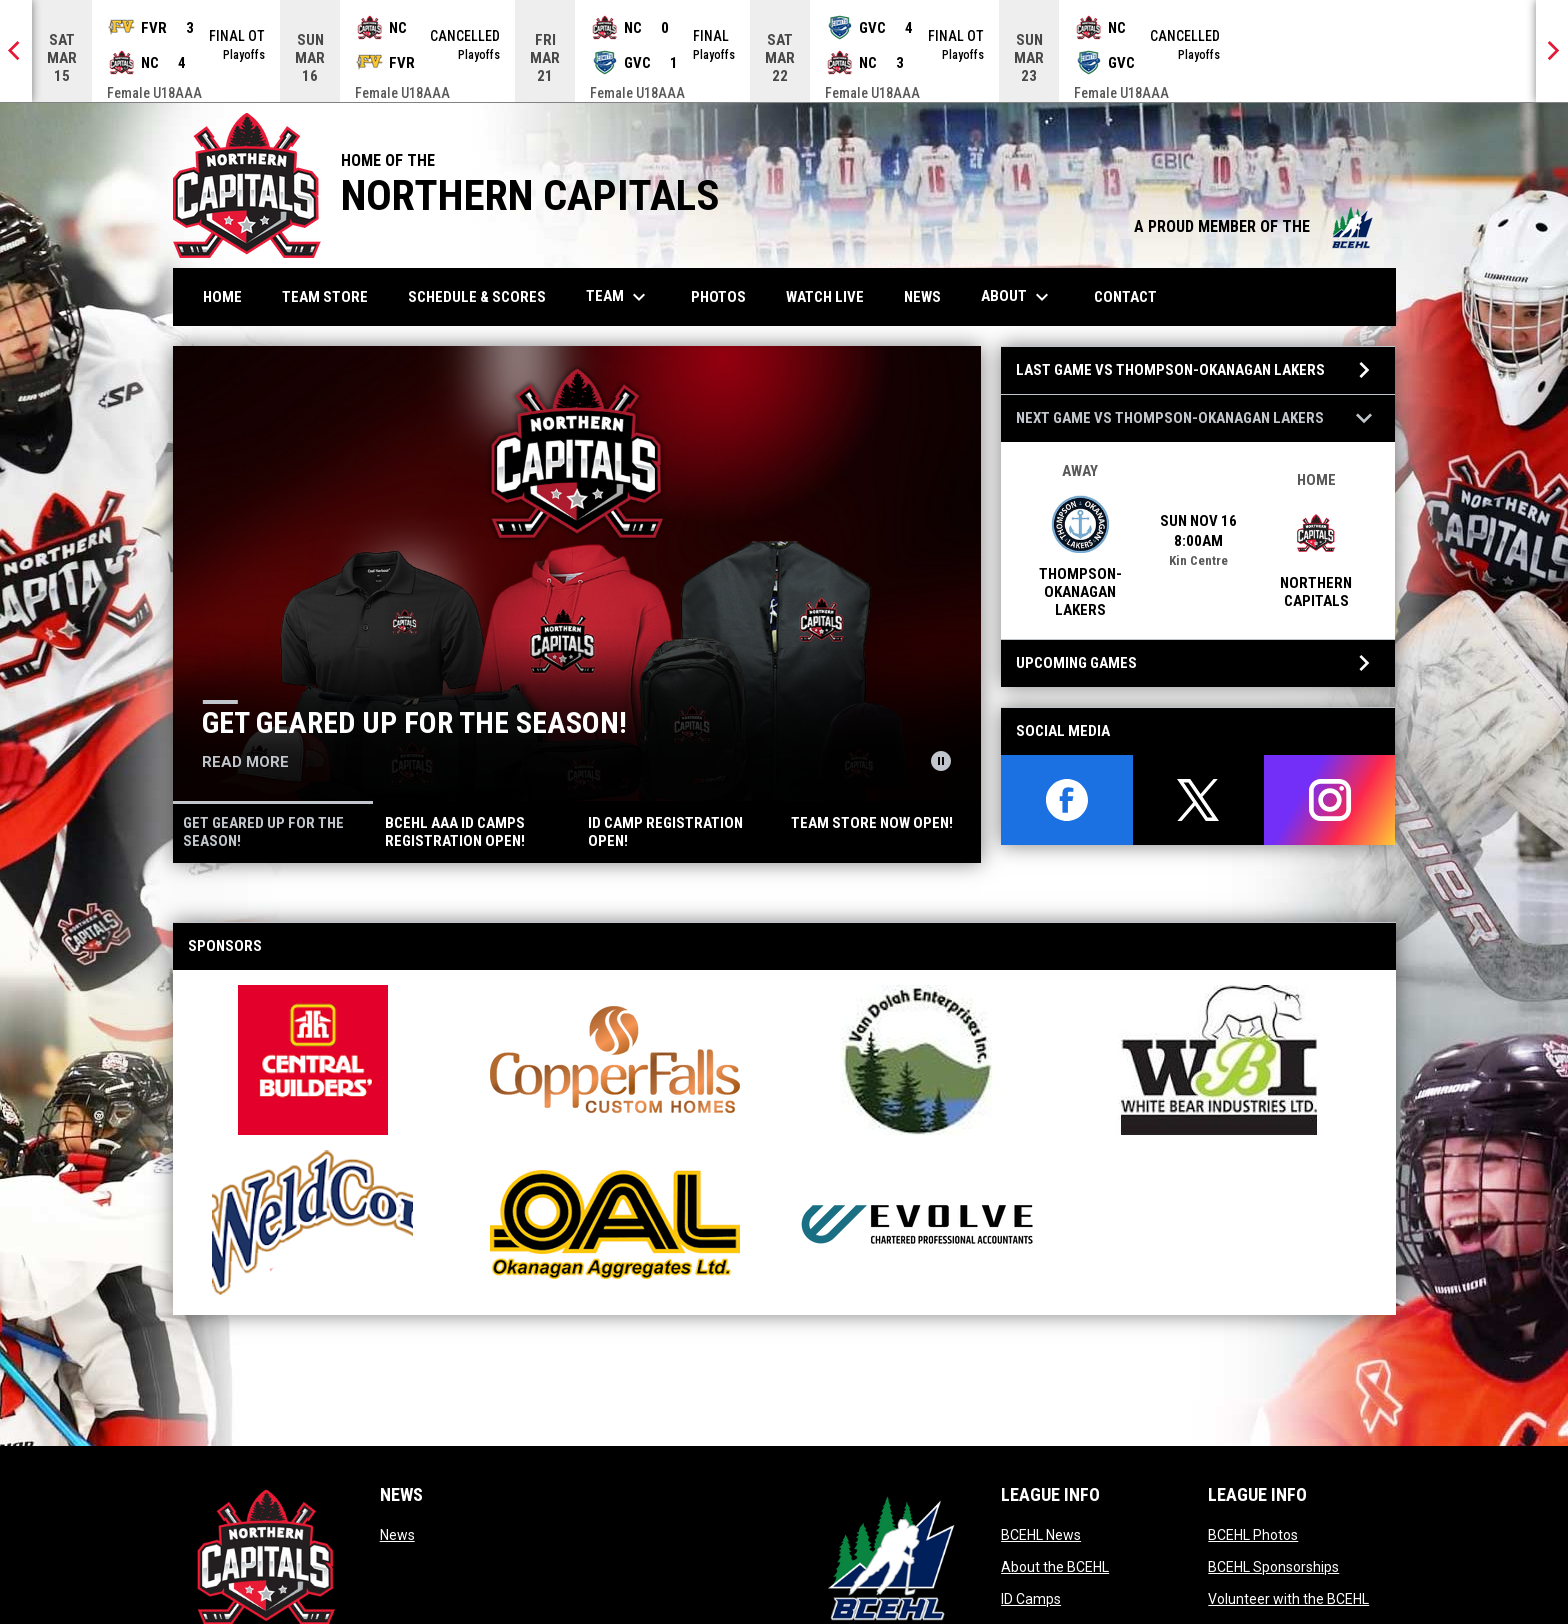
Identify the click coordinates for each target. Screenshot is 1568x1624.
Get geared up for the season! (414, 722)
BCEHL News (1041, 1535)
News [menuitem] (922, 297)
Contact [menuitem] (1125, 297)
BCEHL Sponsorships (1273, 1567)
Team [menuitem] (618, 297)
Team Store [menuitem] (332, 296)
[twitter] (1198, 800)
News (397, 1535)
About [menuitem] (1017, 297)
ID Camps (1031, 1599)
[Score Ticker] (784, 51)
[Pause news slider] (941, 761)
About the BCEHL (1055, 1567)
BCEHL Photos (1253, 1535)
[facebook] (1066, 800)
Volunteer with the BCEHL (1288, 1599)
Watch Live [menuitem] (832, 296)
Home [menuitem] (222, 297)
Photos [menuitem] (726, 296)
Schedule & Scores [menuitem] (484, 296)
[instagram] (1329, 800)
